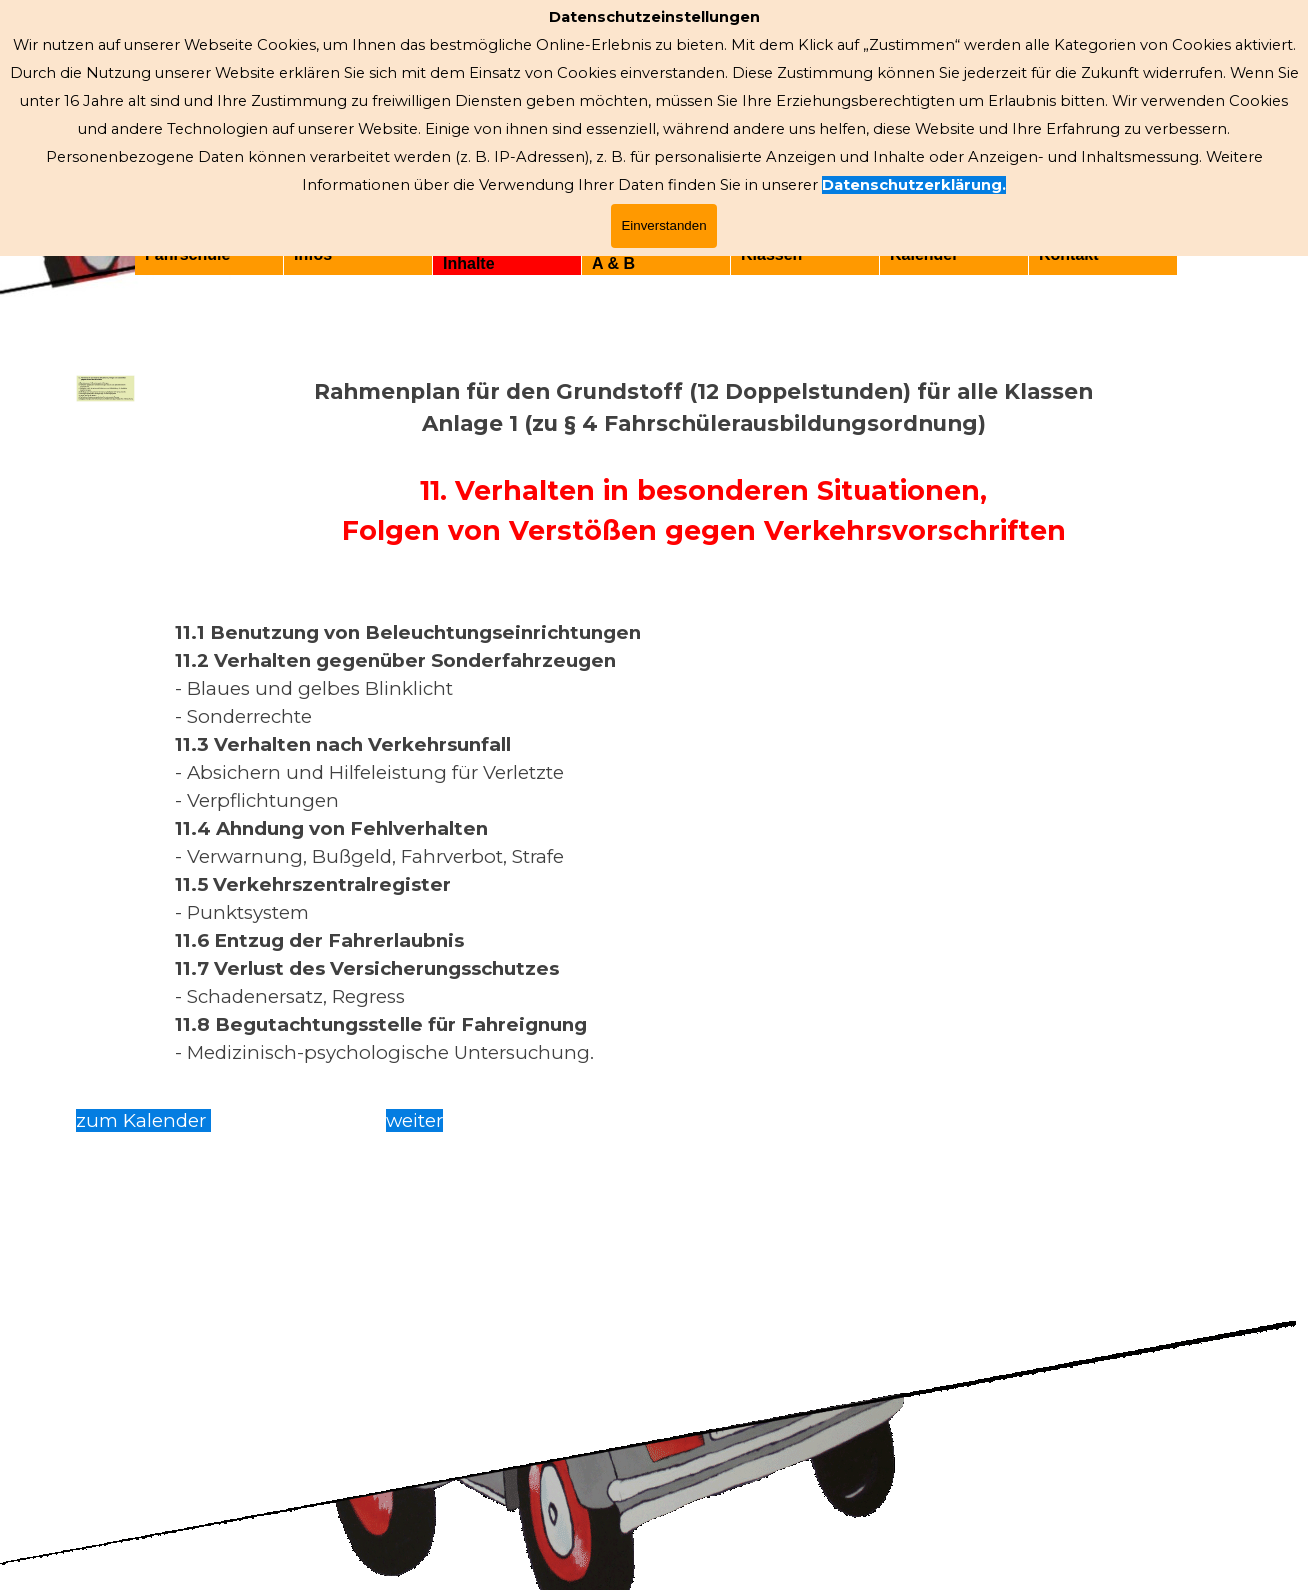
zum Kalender (143, 1120)
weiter (414, 1120)
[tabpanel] (703, 721)
